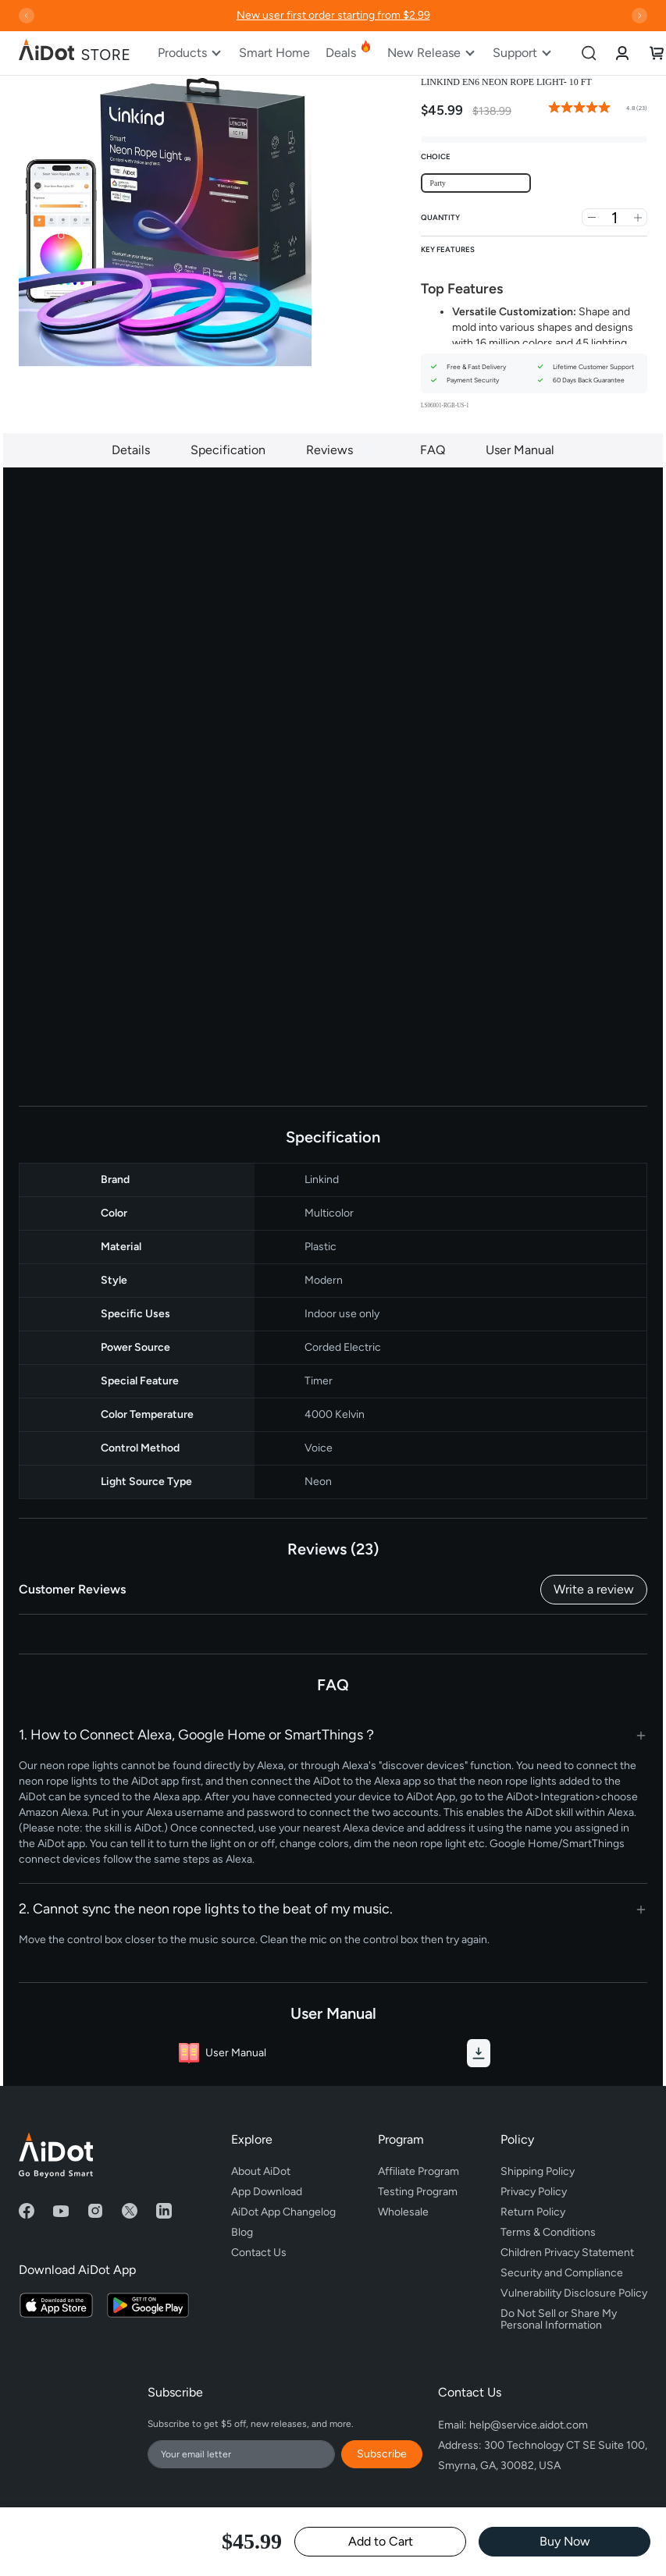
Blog (242, 2232)
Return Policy (532, 2212)
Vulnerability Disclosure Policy (573, 2293)
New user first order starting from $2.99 (333, 15)
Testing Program (418, 2191)
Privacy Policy (533, 2191)
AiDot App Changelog (283, 2212)
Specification (228, 449)
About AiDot (260, 2171)
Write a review (594, 1589)
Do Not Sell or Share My (573, 2317)
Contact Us (259, 2252)
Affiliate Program (418, 2171)
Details (131, 449)
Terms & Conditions (548, 2232)
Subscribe (382, 2454)
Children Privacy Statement (567, 2252)
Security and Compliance (561, 2272)
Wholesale (403, 2212)
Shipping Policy (537, 2171)
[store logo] (75, 53)
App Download (266, 2191)
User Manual (520, 449)
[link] (622, 52)
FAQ (432, 449)
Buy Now (565, 2541)
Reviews (342, 449)
